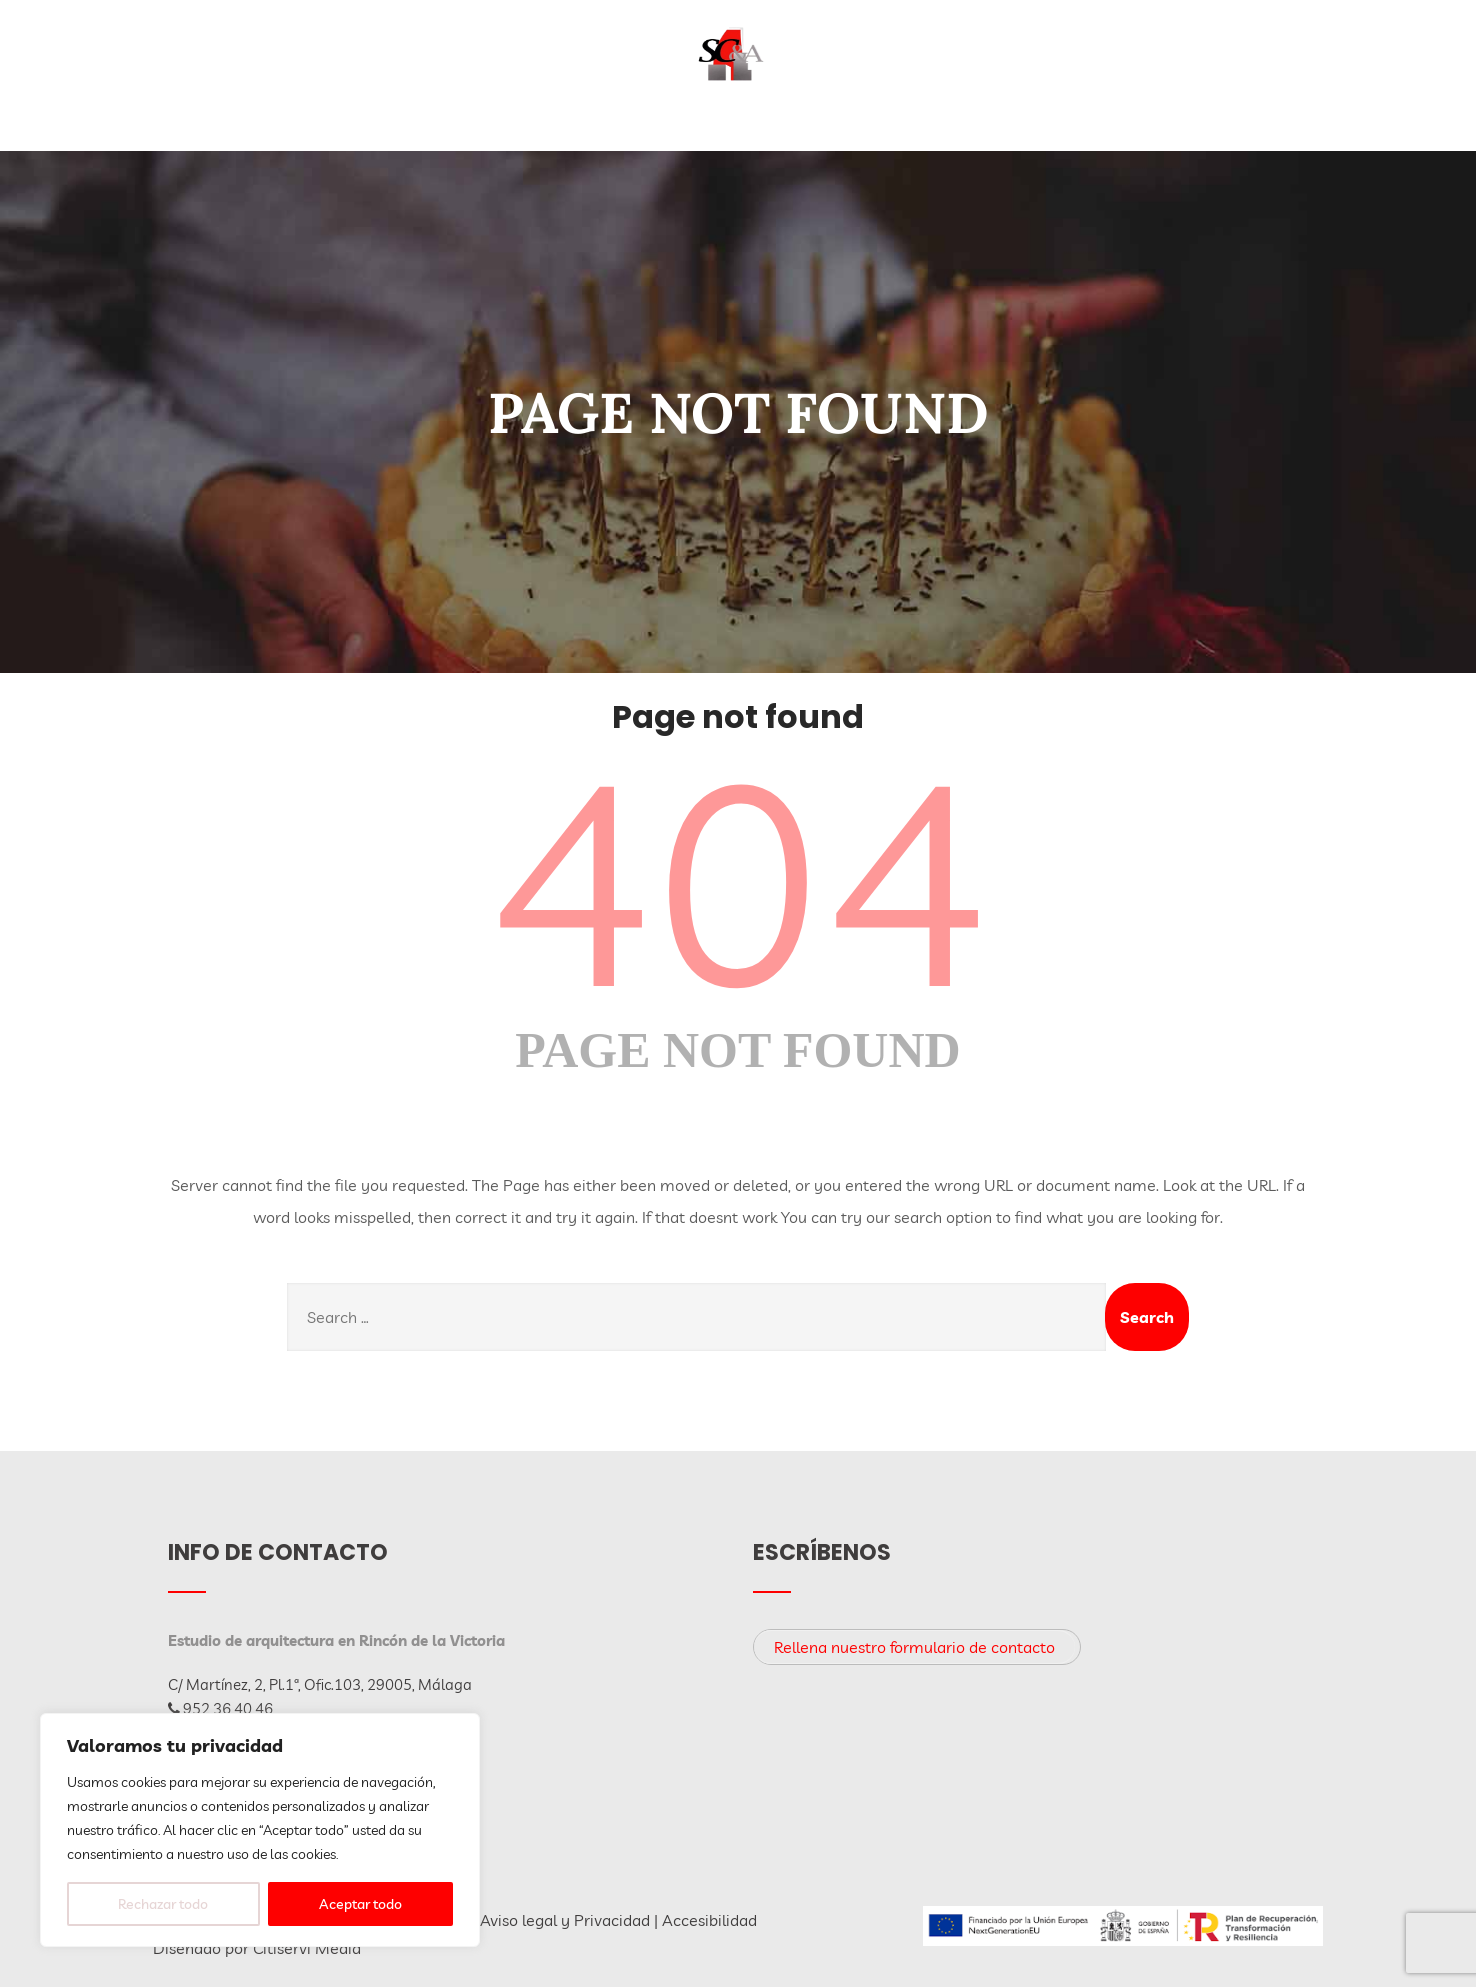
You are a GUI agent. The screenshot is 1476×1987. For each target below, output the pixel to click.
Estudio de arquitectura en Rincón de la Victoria (336, 1640)
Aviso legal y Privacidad (565, 1920)
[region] (260, 1830)
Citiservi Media (307, 1948)
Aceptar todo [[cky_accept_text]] (360, 1904)
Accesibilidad (709, 1920)
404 (738, 880)
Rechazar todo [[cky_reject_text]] (163, 1904)
